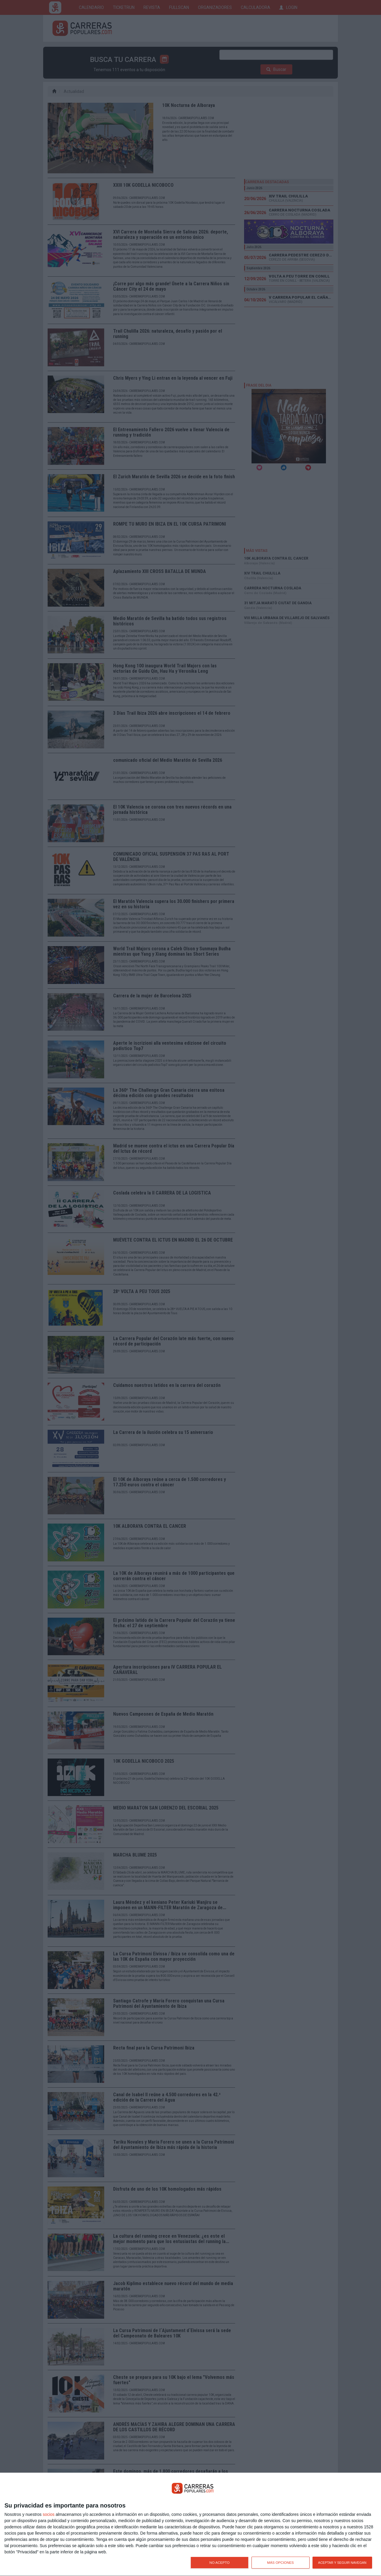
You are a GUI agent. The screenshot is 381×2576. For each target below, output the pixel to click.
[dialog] (190, 2524)
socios (48, 2514)
